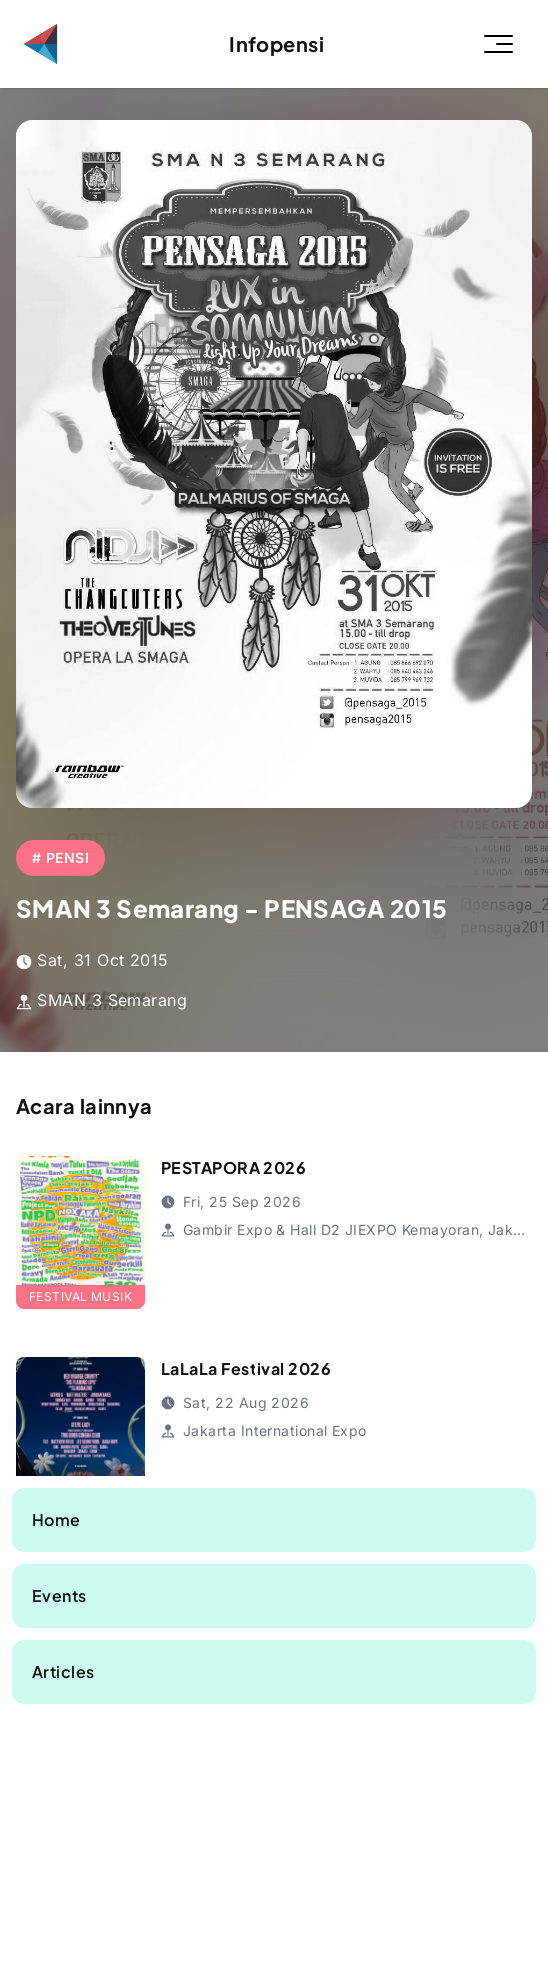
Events (59, 1595)
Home (56, 1519)
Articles (63, 1671)
